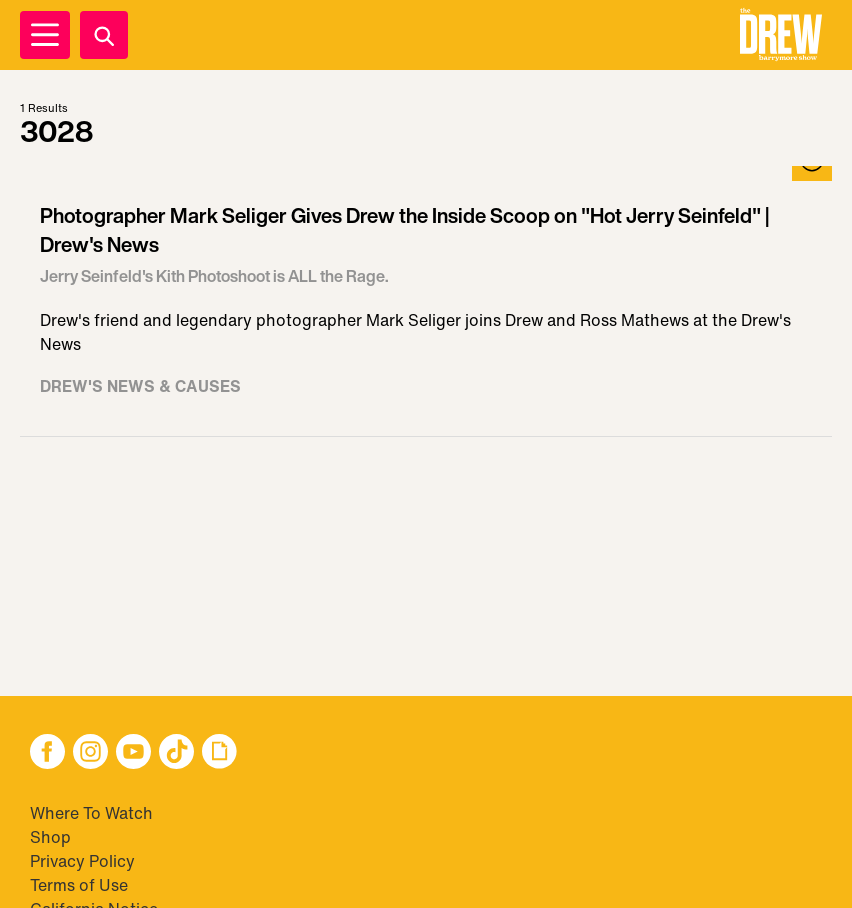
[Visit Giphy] (219, 753)
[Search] (104, 35)
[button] (781, 35)
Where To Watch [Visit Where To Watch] (91, 813)
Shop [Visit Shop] (50, 837)
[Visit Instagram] (90, 753)
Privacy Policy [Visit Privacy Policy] (82, 861)
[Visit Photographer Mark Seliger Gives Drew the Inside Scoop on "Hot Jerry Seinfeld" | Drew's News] (426, 301)
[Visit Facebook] (47, 753)
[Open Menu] (45, 35)
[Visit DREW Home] (781, 35)
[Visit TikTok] (176, 753)
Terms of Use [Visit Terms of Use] (79, 885)
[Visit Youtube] (133, 753)
